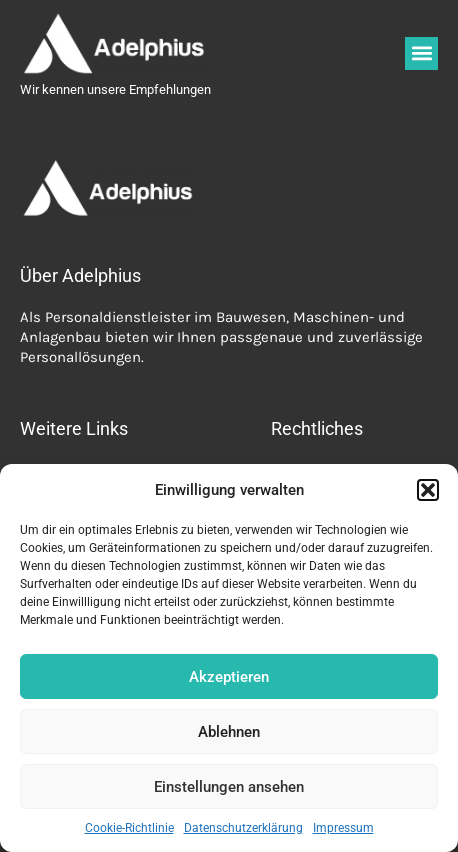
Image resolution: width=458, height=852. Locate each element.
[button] (428, 490)
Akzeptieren (229, 677)
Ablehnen (229, 732)
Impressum (343, 828)
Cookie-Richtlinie (129, 828)
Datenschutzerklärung (243, 828)
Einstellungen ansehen (229, 787)
